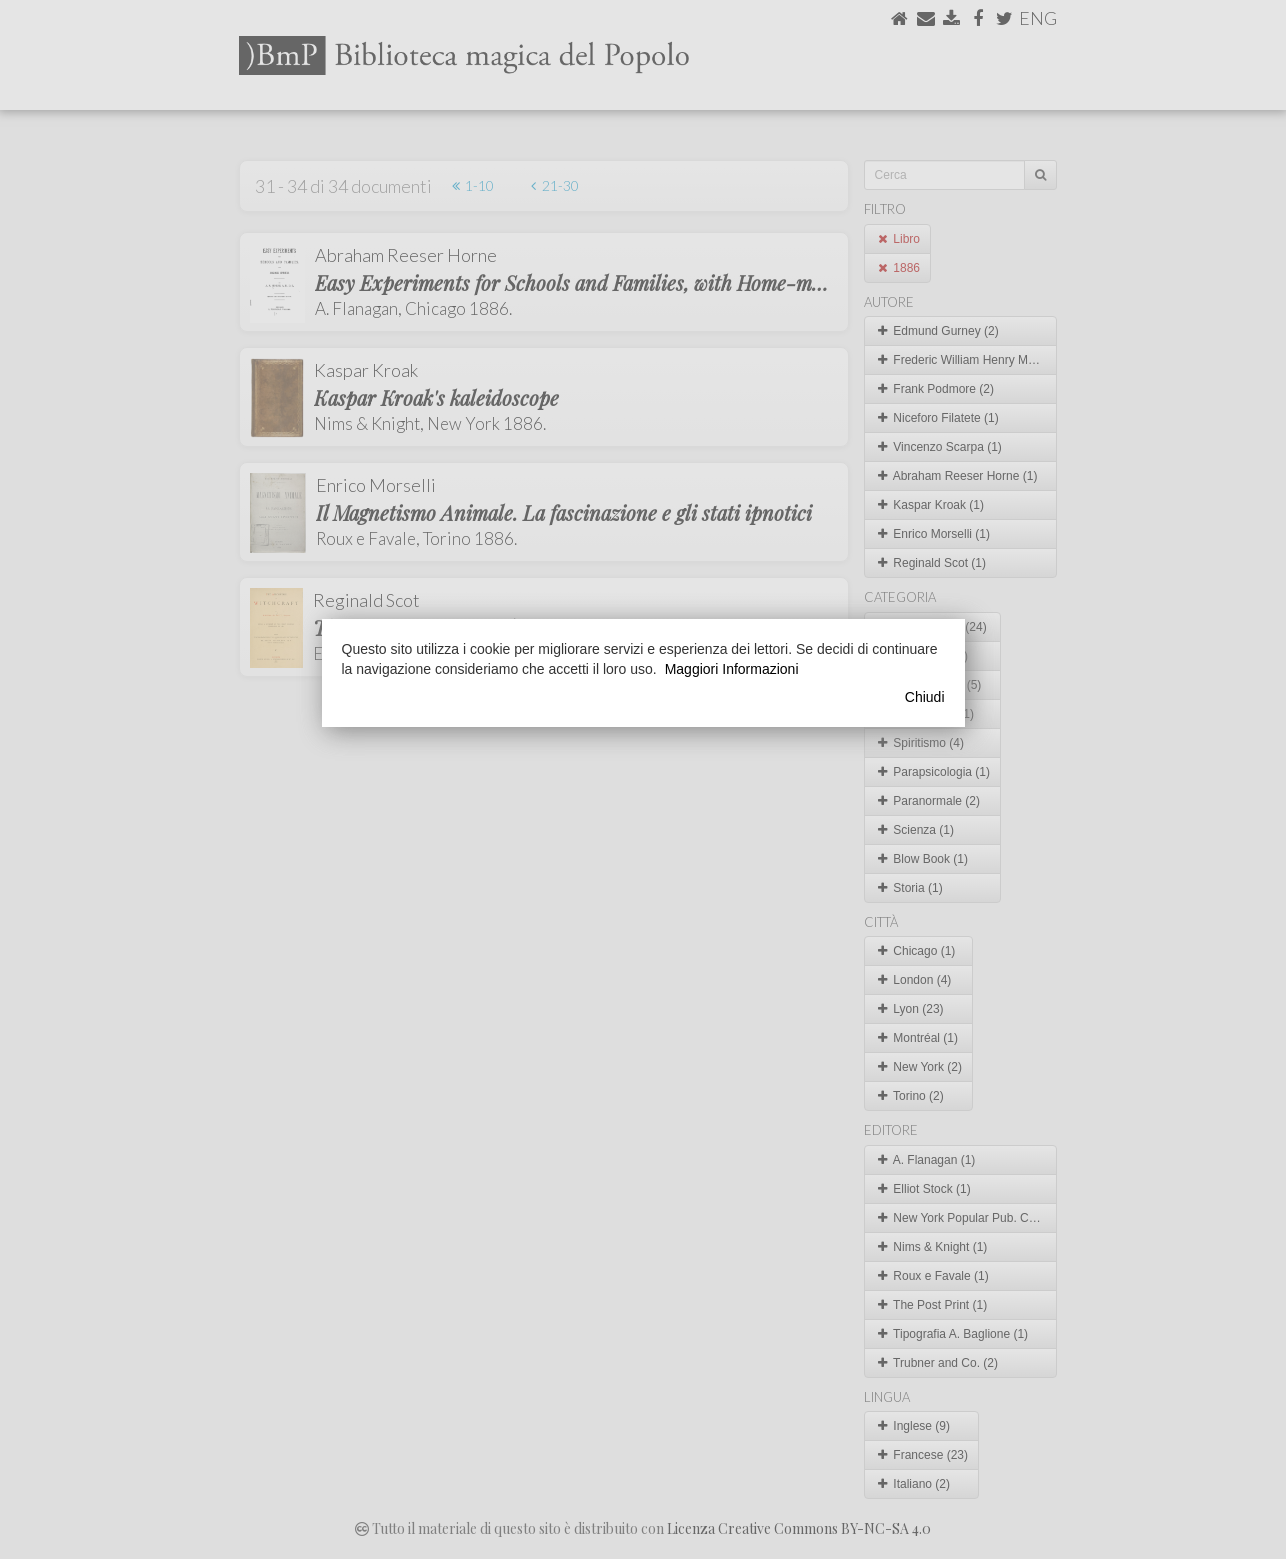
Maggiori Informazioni (732, 669)
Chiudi (925, 697)
